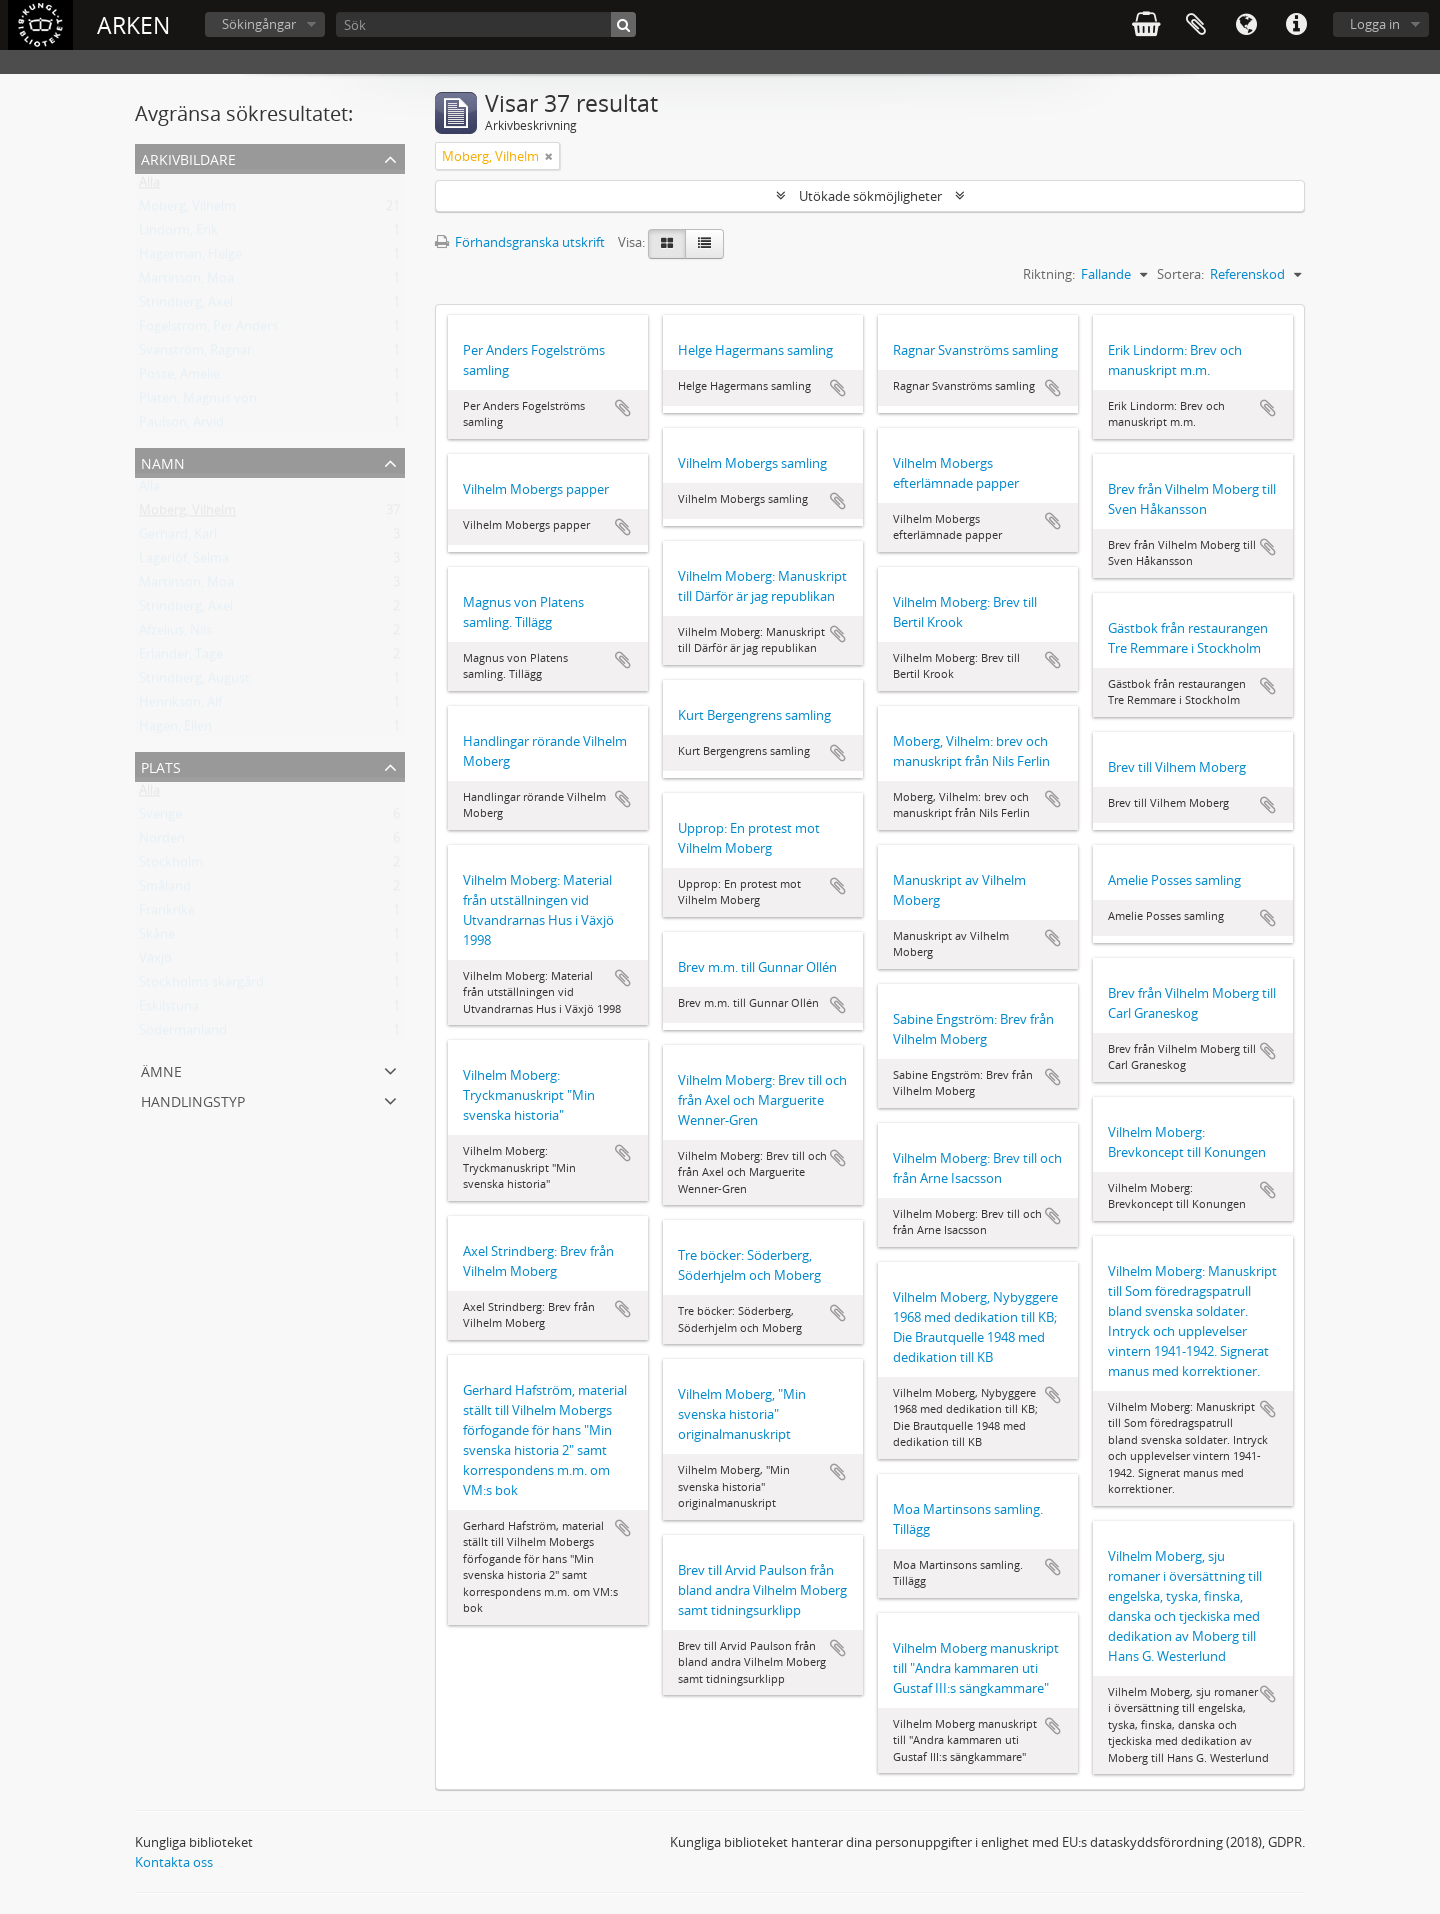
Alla (149, 186)
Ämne (161, 1069)
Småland (165, 890)
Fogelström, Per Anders (208, 330)
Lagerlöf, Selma (184, 562)
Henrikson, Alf (180, 706)
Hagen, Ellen (175, 730)
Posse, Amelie (179, 378)
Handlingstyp (193, 1099)
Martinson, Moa (186, 282)
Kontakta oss (174, 1862)
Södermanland (183, 1034)
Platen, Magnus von (198, 402)
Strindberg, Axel (186, 306)
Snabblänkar (1296, 25)
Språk (1246, 25)
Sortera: (1180, 274)
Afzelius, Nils (175, 634)
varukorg (1146, 25)
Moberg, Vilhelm (187, 210)
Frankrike (167, 914)
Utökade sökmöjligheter (870, 196)
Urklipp (1196, 25)
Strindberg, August (194, 682)
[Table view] (704, 244)
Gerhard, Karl (178, 538)
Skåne (157, 938)
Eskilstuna (169, 1010)
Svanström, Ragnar (195, 354)
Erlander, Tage (181, 658)
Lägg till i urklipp (623, 408)
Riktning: (1049, 274)
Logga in (1375, 24)
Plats (161, 765)
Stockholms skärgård (201, 986)
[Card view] (667, 244)
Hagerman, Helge (190, 258)
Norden (162, 842)
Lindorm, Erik (178, 234)
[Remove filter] (549, 156)
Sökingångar (259, 24)
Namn (163, 461)
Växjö (155, 962)
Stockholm (171, 866)
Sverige (160, 818)
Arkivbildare (188, 157)
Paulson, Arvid (181, 426)
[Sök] (486, 24)
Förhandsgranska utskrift (520, 242)
